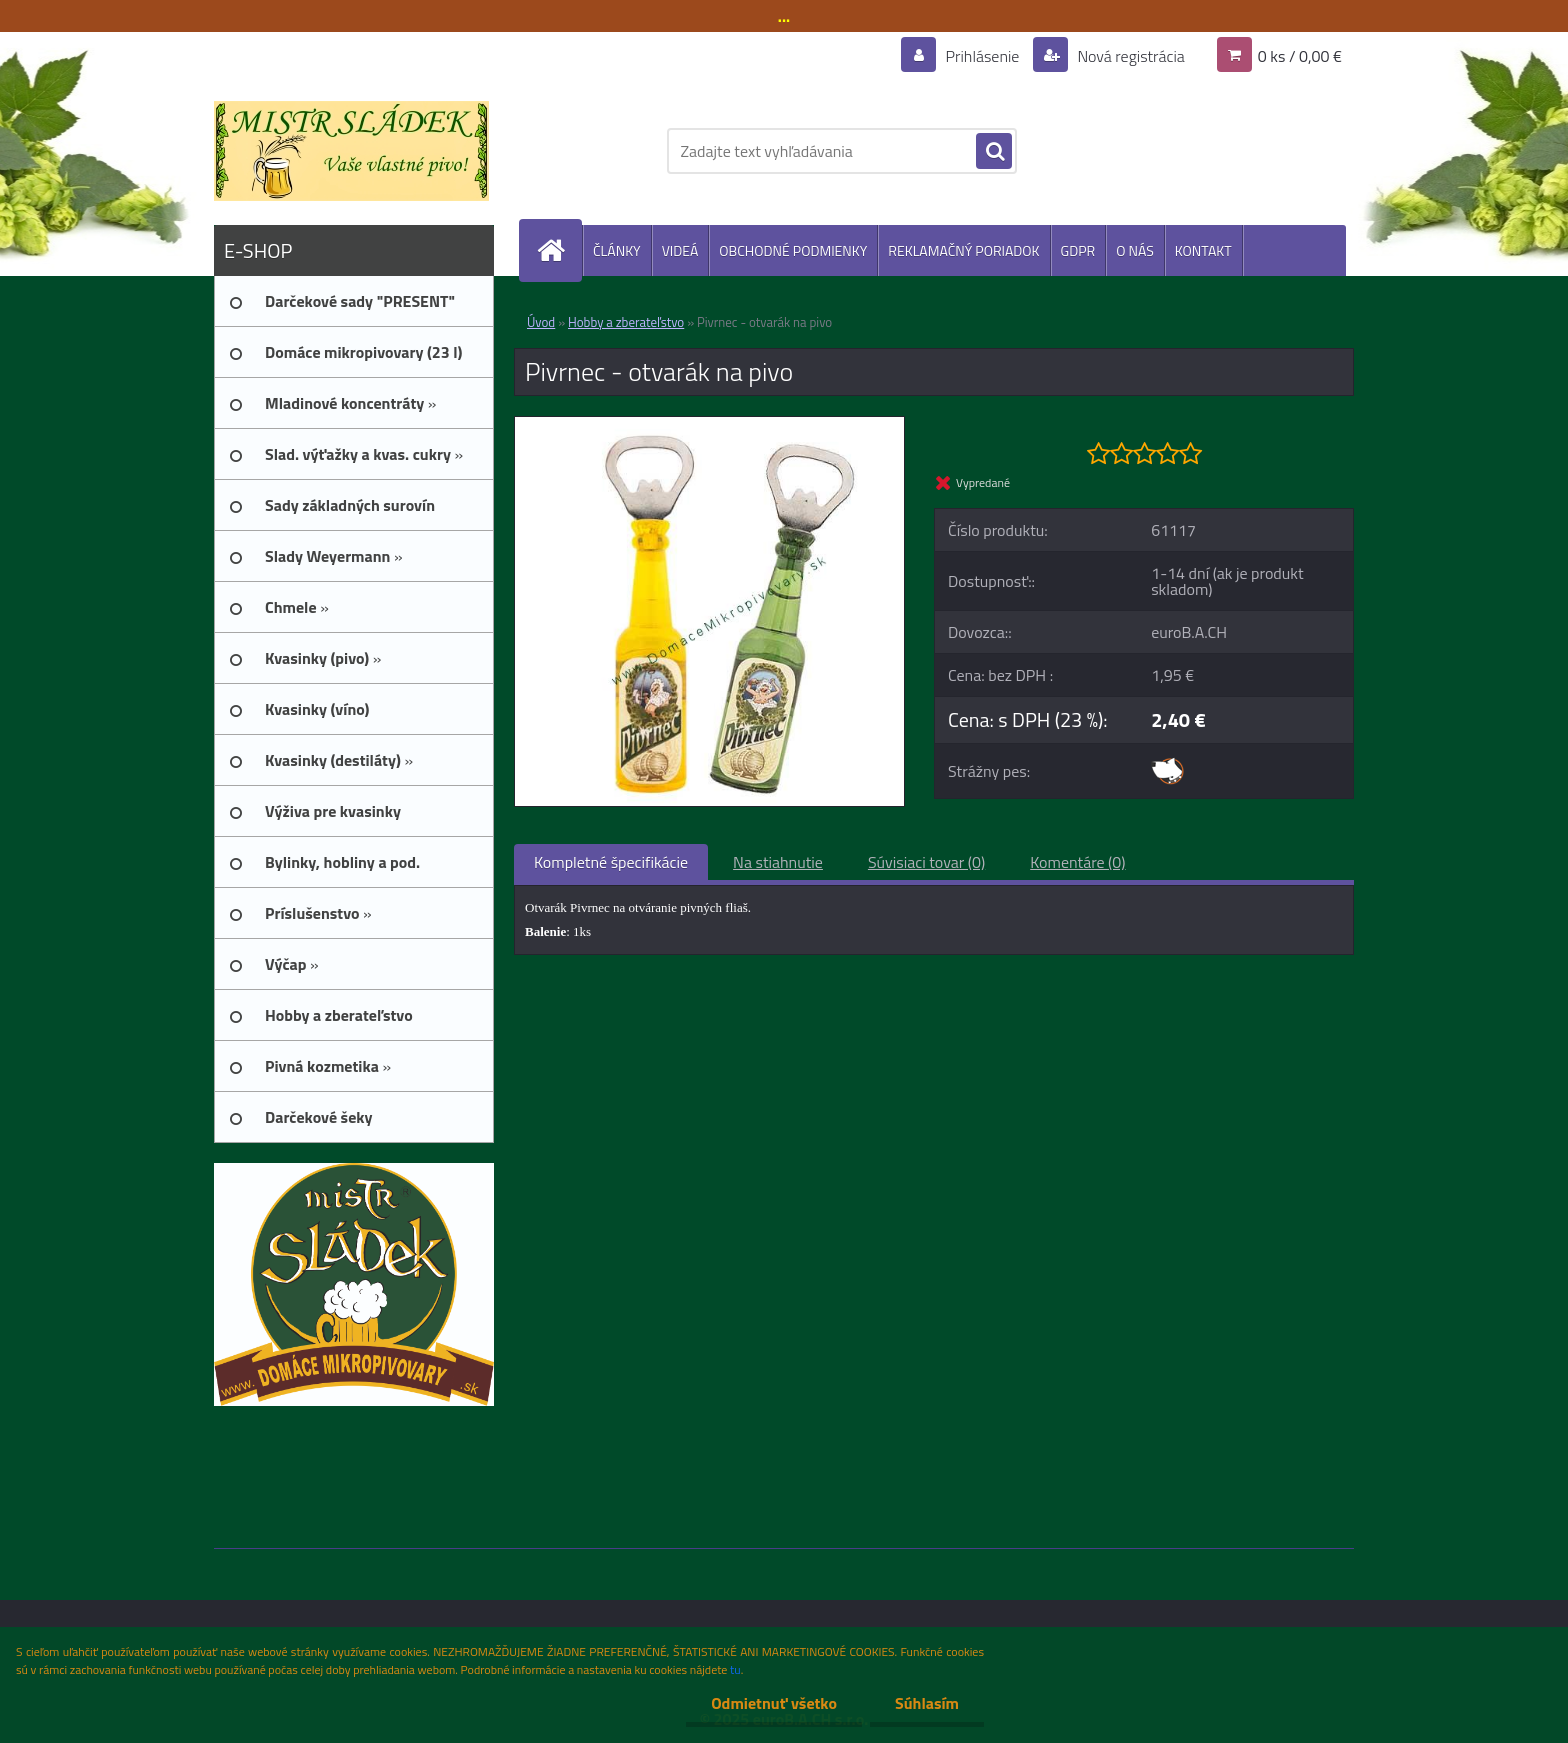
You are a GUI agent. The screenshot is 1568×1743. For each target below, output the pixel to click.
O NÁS (1135, 250)
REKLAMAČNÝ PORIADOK (963, 250)
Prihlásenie (982, 56)
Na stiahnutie (778, 862)
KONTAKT (1203, 250)
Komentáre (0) (1077, 862)
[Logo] (351, 151)
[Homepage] (559, 250)
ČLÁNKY (617, 250)
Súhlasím (927, 1703)
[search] (994, 152)
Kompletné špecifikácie (611, 862)
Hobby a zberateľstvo (626, 322)
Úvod (541, 322)
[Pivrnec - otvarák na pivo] (709, 425)
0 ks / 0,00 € (1300, 56)
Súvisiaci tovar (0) (926, 862)
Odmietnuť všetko (774, 1703)
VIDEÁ (680, 250)
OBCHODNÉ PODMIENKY (793, 250)
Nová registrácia (1129, 56)
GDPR (1078, 250)
